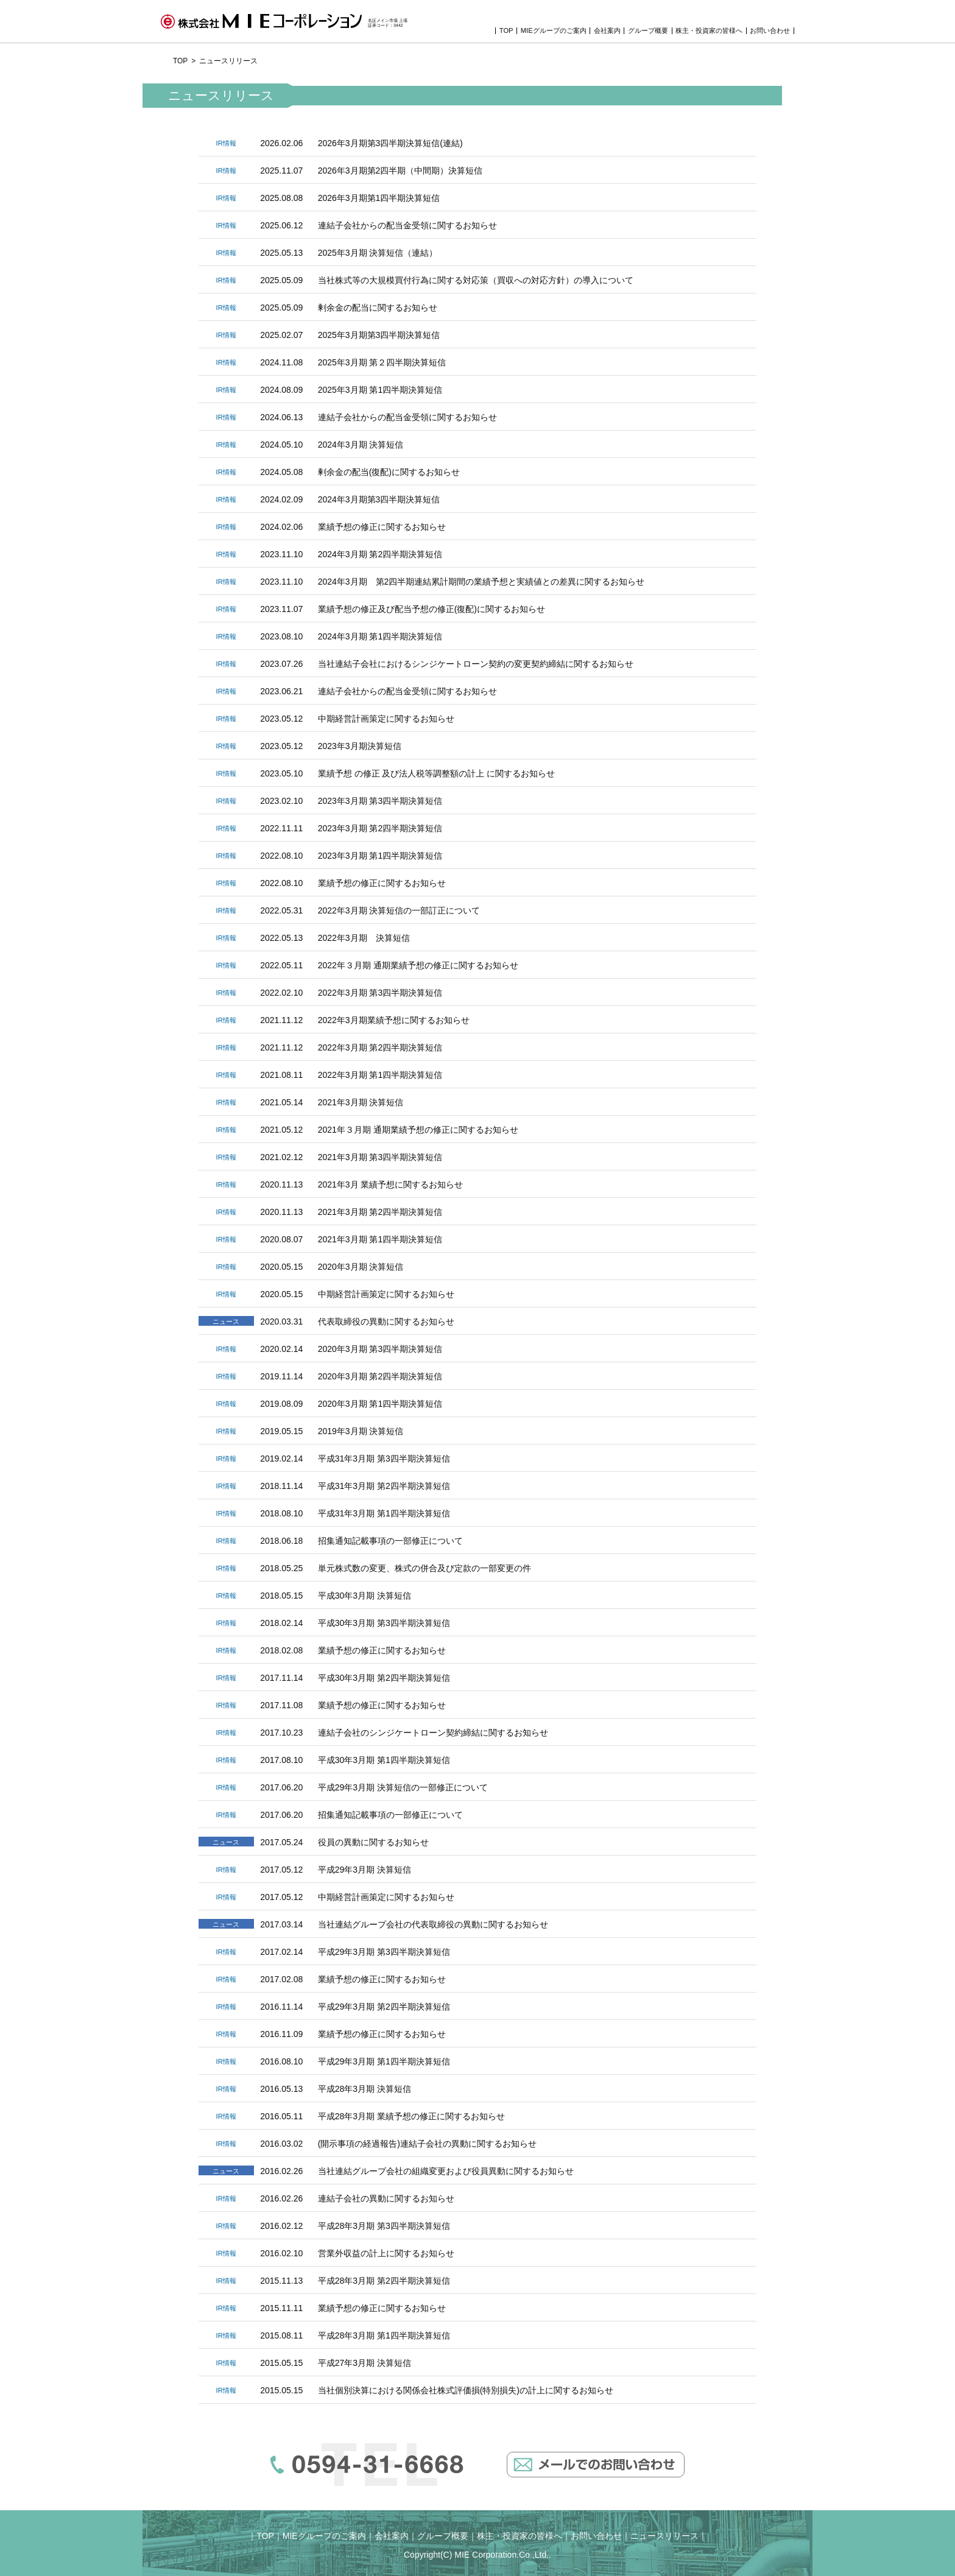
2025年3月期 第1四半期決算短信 (380, 390)
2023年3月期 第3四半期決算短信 (380, 801)
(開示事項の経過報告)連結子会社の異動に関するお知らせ (427, 2143)
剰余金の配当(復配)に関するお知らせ (389, 472)
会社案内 (607, 30)
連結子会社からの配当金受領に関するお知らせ (407, 225)
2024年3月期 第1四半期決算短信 (380, 636)
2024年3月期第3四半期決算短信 (379, 499)
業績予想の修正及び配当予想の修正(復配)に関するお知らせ (431, 609)
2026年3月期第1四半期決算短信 (379, 198)
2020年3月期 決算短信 (361, 1267)
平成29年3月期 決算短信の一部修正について (403, 1787)
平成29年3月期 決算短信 (364, 1869)
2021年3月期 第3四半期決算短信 (380, 1157)
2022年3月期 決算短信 (364, 938)
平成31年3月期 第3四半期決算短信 (384, 1458)
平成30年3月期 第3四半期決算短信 (384, 1623)
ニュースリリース (664, 2536)
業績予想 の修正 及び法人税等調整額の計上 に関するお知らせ (436, 773)
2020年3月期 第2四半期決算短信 (380, 1376)
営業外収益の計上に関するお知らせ (386, 2253)
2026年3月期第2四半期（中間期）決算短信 (400, 170)
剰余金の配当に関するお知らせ (377, 307)
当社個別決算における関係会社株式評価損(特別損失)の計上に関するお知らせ (465, 2390)
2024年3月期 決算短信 (361, 444)
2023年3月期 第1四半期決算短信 (380, 855)
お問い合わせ (770, 30)
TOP (506, 30)
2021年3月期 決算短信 (361, 1102)
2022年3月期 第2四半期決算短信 (380, 1047)
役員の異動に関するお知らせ (373, 1842)
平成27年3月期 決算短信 (364, 2363)
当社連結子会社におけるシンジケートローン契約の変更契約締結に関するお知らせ (475, 664)
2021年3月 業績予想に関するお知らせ (390, 1184)
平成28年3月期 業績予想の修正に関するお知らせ (411, 2116)
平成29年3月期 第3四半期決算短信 (384, 1952)
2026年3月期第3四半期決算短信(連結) (390, 143)
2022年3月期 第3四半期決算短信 (380, 993)
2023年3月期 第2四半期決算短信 (380, 828)
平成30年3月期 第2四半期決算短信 (384, 1678)
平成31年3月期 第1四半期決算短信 (384, 1513)
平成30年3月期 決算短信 (364, 1595)
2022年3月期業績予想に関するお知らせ (394, 1020)
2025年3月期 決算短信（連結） (378, 253)
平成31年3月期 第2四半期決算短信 (384, 1486)
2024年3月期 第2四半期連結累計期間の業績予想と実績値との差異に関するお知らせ (481, 581)
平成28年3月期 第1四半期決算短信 (384, 2335)
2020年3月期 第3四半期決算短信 (380, 1349)
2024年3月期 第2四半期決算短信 (380, 554)
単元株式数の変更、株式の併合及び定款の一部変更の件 (424, 1568)
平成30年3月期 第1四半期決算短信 (384, 1760)
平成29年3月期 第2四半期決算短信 (384, 2006)
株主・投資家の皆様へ (708, 30)
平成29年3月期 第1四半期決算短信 (384, 2061)
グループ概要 (648, 30)
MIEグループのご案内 (554, 30)
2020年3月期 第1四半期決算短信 (380, 1404)
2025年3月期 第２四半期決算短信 (382, 362)
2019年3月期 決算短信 (361, 1431)
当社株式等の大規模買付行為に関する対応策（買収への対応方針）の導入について (475, 280)
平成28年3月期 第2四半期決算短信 (384, 2281)
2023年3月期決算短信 (359, 746)
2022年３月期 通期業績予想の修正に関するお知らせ (418, 965)
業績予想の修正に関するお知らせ (382, 527)
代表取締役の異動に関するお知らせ (386, 1321)
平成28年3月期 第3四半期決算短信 (384, 2226)
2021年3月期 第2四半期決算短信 (380, 1212)
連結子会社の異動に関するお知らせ (386, 2198)
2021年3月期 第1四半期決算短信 (380, 1239)
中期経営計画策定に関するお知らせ (386, 718)
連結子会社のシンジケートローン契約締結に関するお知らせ (433, 1732)
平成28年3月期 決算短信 (364, 2089)
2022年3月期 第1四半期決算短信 (380, 1075)
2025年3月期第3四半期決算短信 (379, 335)
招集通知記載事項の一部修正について (390, 1541)
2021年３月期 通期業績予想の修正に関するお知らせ (418, 1130)
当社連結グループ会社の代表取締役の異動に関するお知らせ (433, 1924)
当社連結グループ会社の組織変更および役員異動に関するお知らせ (446, 2171)
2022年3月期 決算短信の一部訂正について (399, 910)
